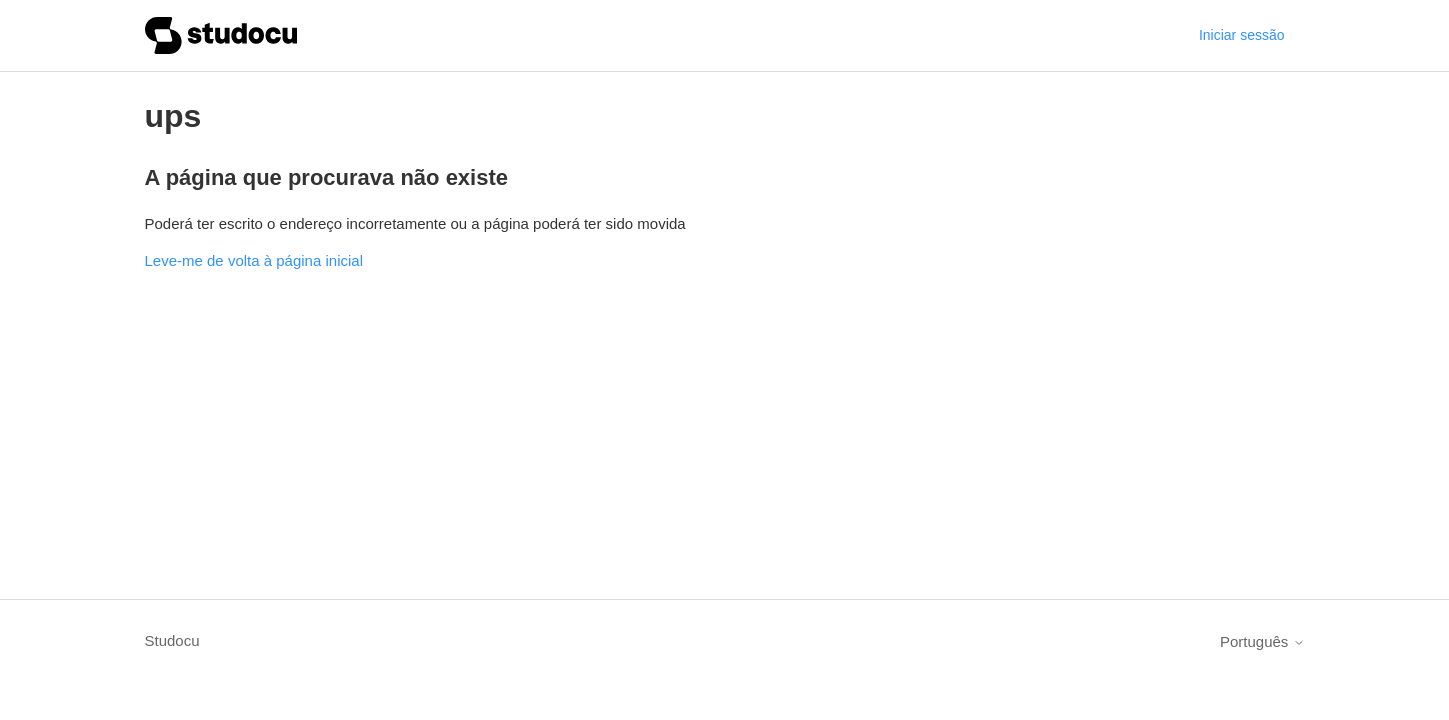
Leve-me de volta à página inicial (254, 260)
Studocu (172, 640)
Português (1262, 641)
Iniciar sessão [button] (1242, 35)
